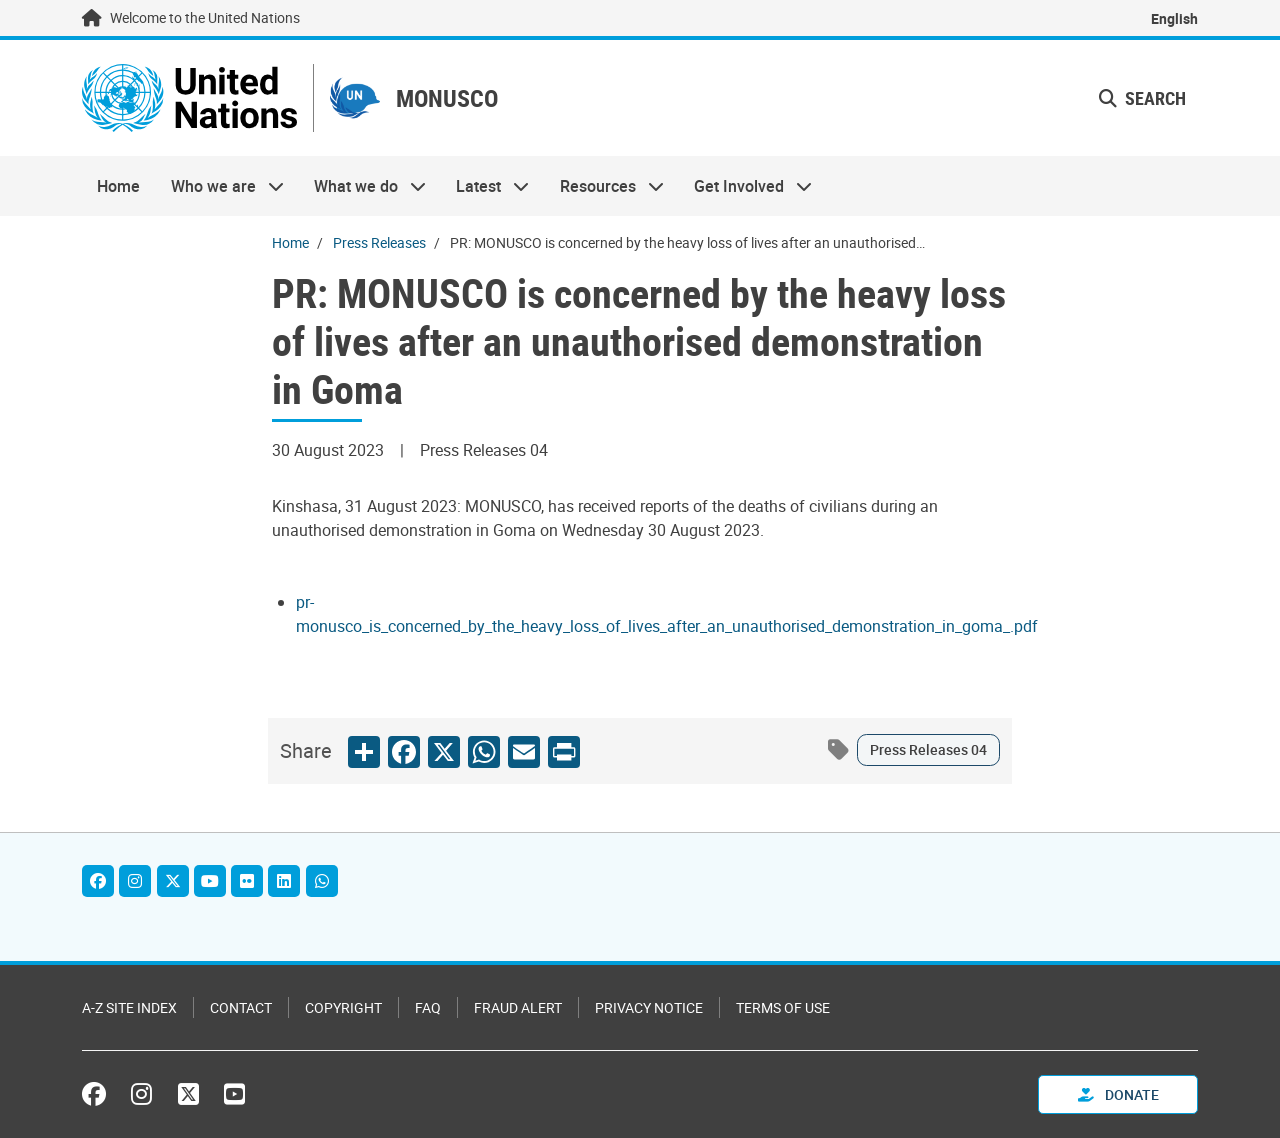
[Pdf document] (667, 626)
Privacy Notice (649, 1007)
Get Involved (745, 186)
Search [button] (1142, 98)
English (1174, 18)
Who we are (219, 186)
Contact (241, 1007)
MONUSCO (447, 98)
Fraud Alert (518, 1007)
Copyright (343, 1007)
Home (118, 186)
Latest (485, 186)
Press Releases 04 (928, 749)
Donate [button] (1118, 1094)
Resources (604, 186)
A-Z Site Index (129, 1007)
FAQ (428, 1007)
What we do (362, 186)
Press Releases (379, 242)
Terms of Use (783, 1007)
